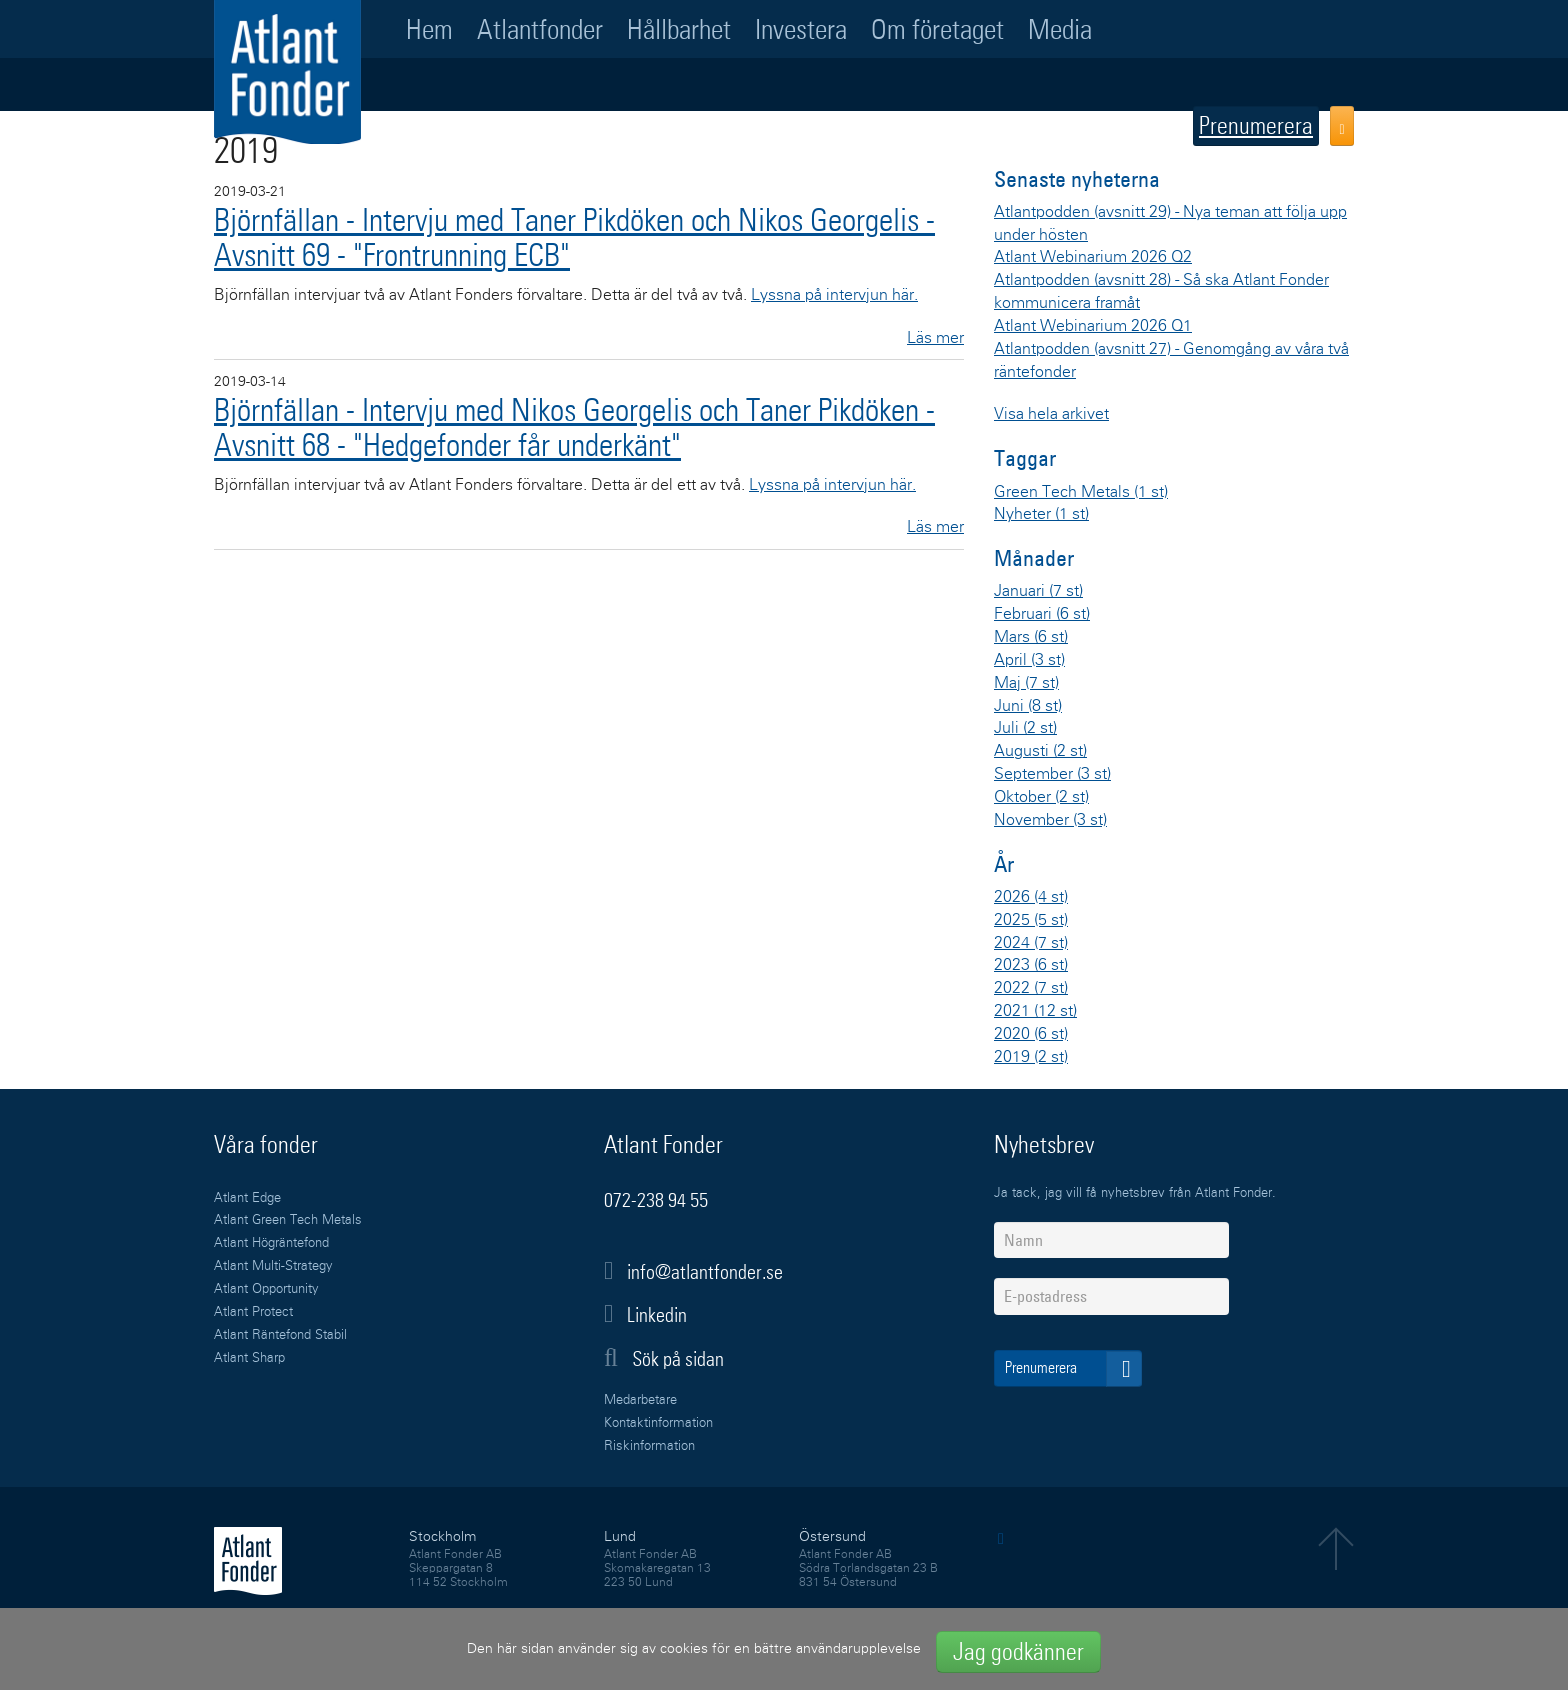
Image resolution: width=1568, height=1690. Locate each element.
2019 (1031, 1057)
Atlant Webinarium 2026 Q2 (1093, 257)
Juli (1025, 728)
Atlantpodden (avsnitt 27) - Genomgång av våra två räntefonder (1171, 360)
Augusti (1040, 751)
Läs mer (935, 338)
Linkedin (657, 1315)
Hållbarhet (679, 29)
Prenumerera (1256, 125)
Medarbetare (640, 1400)
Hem (429, 29)
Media (1060, 29)
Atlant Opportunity (266, 1289)
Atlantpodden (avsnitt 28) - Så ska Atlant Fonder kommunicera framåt (1161, 291)
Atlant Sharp (249, 1358)
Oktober (1041, 797)
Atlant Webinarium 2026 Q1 (1093, 326)
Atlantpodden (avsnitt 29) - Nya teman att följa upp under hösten (1170, 223)
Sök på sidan (664, 1358)
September (1052, 774)
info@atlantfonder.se (705, 1272)
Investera (801, 29)
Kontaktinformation (658, 1423)
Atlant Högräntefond (271, 1243)
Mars (1031, 637)
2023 (1031, 965)
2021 (1035, 1011)
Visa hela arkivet (1051, 414)
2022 (1031, 988)
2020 (1031, 1034)
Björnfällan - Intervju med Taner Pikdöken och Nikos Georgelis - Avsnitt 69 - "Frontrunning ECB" (574, 237)
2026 (1031, 897)
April (1029, 660)
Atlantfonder (540, 29)
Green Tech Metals (1081, 492)
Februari (1042, 614)
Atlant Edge (247, 1198)
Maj (1026, 683)
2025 (1031, 920)
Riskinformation (649, 1446)
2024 (1031, 943)
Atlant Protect (253, 1312)
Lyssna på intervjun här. (834, 295)
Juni (1028, 706)
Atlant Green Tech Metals (288, 1220)
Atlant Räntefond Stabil (280, 1335)
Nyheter (1041, 514)
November (1050, 820)
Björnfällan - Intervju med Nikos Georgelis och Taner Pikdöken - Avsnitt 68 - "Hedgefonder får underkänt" (574, 427)
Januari (1038, 591)
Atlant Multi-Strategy (273, 1266)
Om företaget (937, 29)
